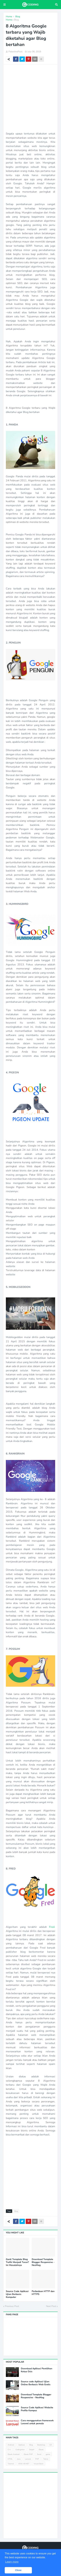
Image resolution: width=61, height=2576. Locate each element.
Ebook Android (13, 2454)
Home (9, 19)
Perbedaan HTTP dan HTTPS (43, 2293)
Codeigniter (20, 2449)
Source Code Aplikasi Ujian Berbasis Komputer (17, 2294)
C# (50, 2445)
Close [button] (18, 2570)
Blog (16, 19)
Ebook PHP (28, 2454)
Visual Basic (38, 2463)
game (48, 2454)
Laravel (28, 2459)
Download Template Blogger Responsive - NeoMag (43, 2262)
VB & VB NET (23, 2463)
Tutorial (11, 2463)
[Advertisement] (30, 98)
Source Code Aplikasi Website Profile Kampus (37, 2409)
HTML (10, 2459)
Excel (39, 2454)
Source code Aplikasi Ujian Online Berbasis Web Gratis (35, 2383)
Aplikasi (21, 2445)
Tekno (45, 2459)
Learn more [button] (12, 2561)
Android (11, 2445)
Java (18, 2459)
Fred (51, 1927)
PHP (37, 2459)
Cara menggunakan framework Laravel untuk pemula (37, 2422)
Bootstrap (41, 2445)
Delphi (31, 2449)
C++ (9, 2449)
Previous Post (12, 2306)
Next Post (51, 2306)
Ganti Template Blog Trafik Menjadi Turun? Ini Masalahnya (17, 2262)
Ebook (41, 2449)
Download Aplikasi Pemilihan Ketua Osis (36, 2370)
